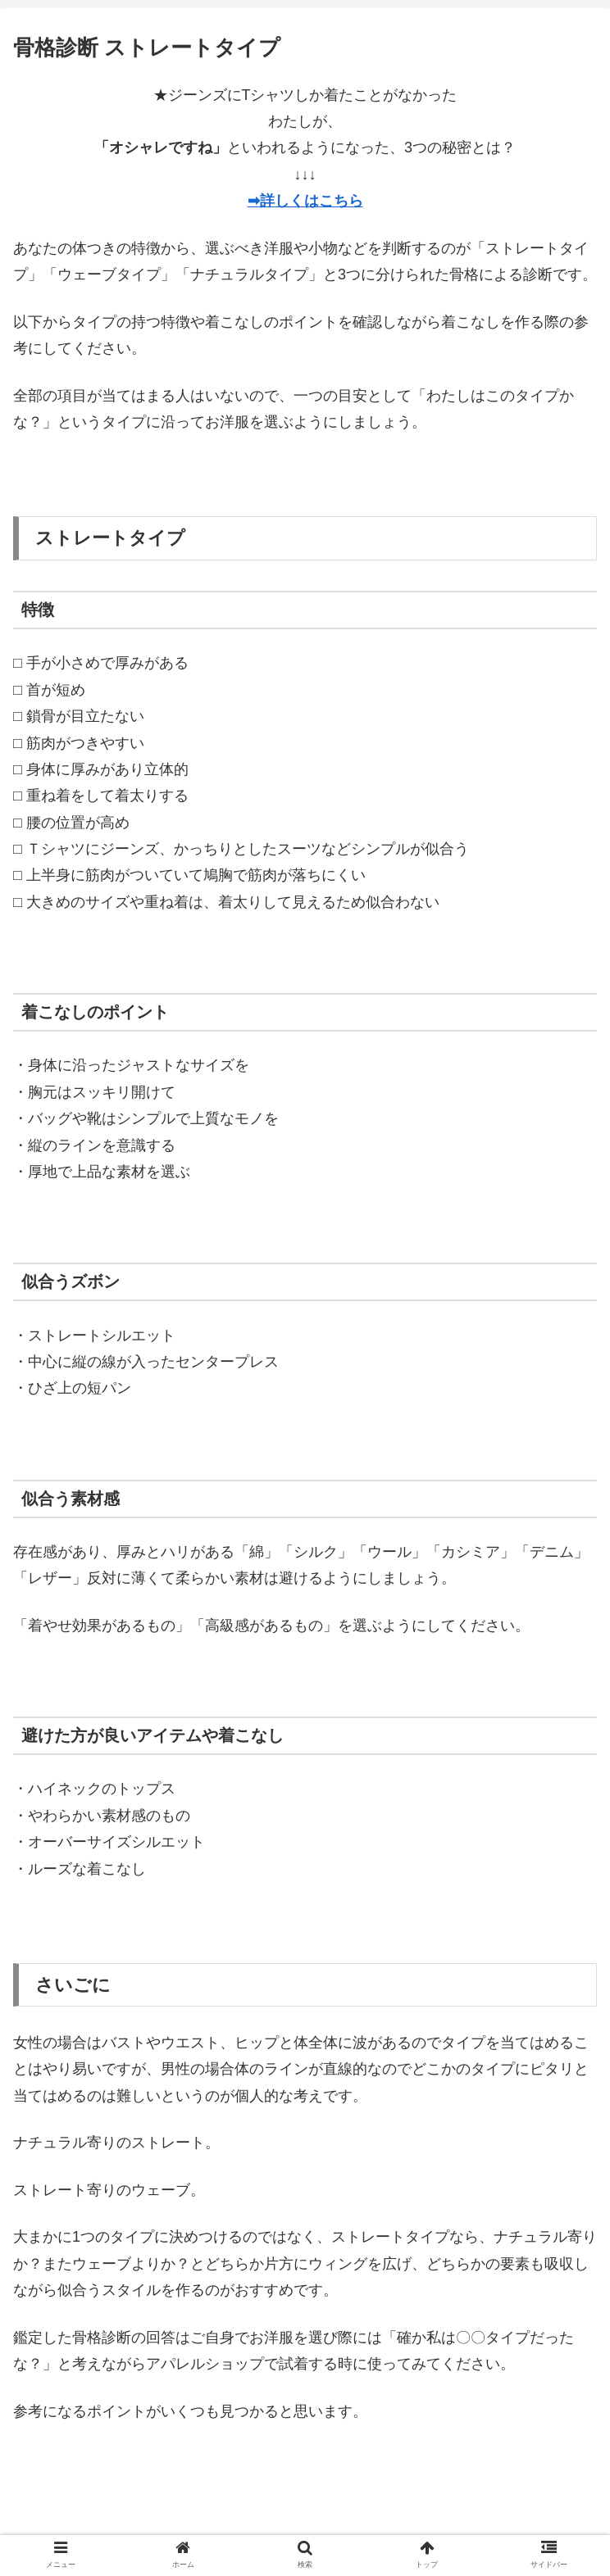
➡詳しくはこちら (305, 201)
